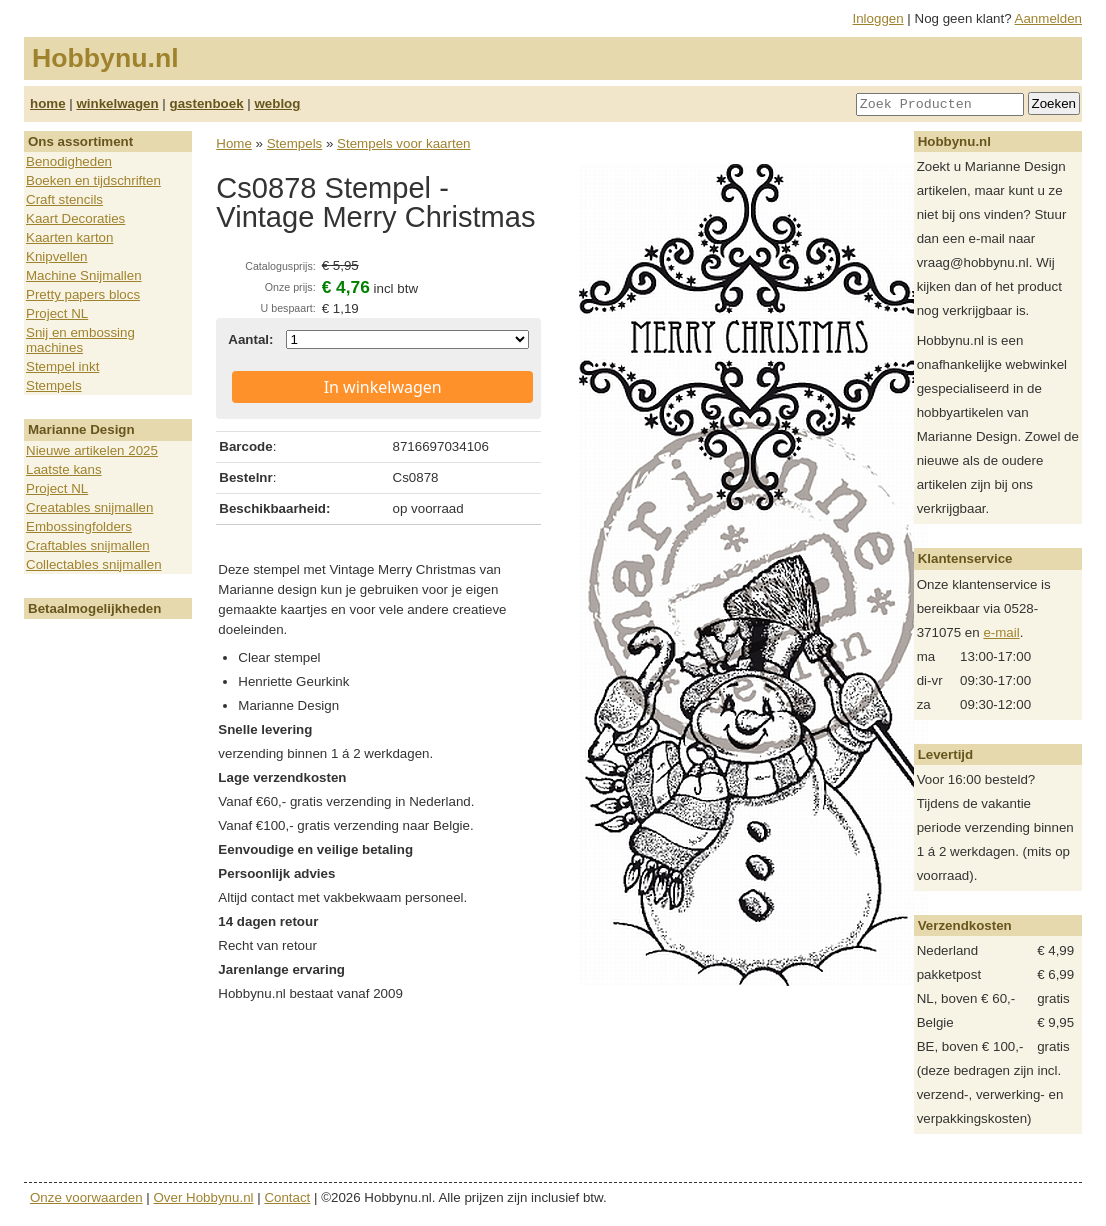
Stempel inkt (62, 366)
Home (234, 143)
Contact (287, 1197)
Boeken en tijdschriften (93, 180)
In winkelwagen (383, 387)
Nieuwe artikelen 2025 (92, 450)
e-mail (1001, 632)
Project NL (57, 313)
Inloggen (878, 18)
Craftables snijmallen (88, 545)
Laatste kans (64, 469)
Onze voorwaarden (86, 1197)
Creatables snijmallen (89, 507)
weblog (277, 103)
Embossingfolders (79, 526)
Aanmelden (1048, 18)
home (48, 103)
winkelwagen (117, 103)
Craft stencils (64, 199)
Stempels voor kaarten (403, 143)
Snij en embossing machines (80, 340)
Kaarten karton (69, 237)
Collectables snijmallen (94, 564)
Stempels (54, 385)
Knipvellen (57, 256)
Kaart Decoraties (75, 218)
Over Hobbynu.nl (204, 1197)
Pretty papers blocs (83, 294)
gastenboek (207, 103)
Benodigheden (69, 161)
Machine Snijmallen (84, 275)
